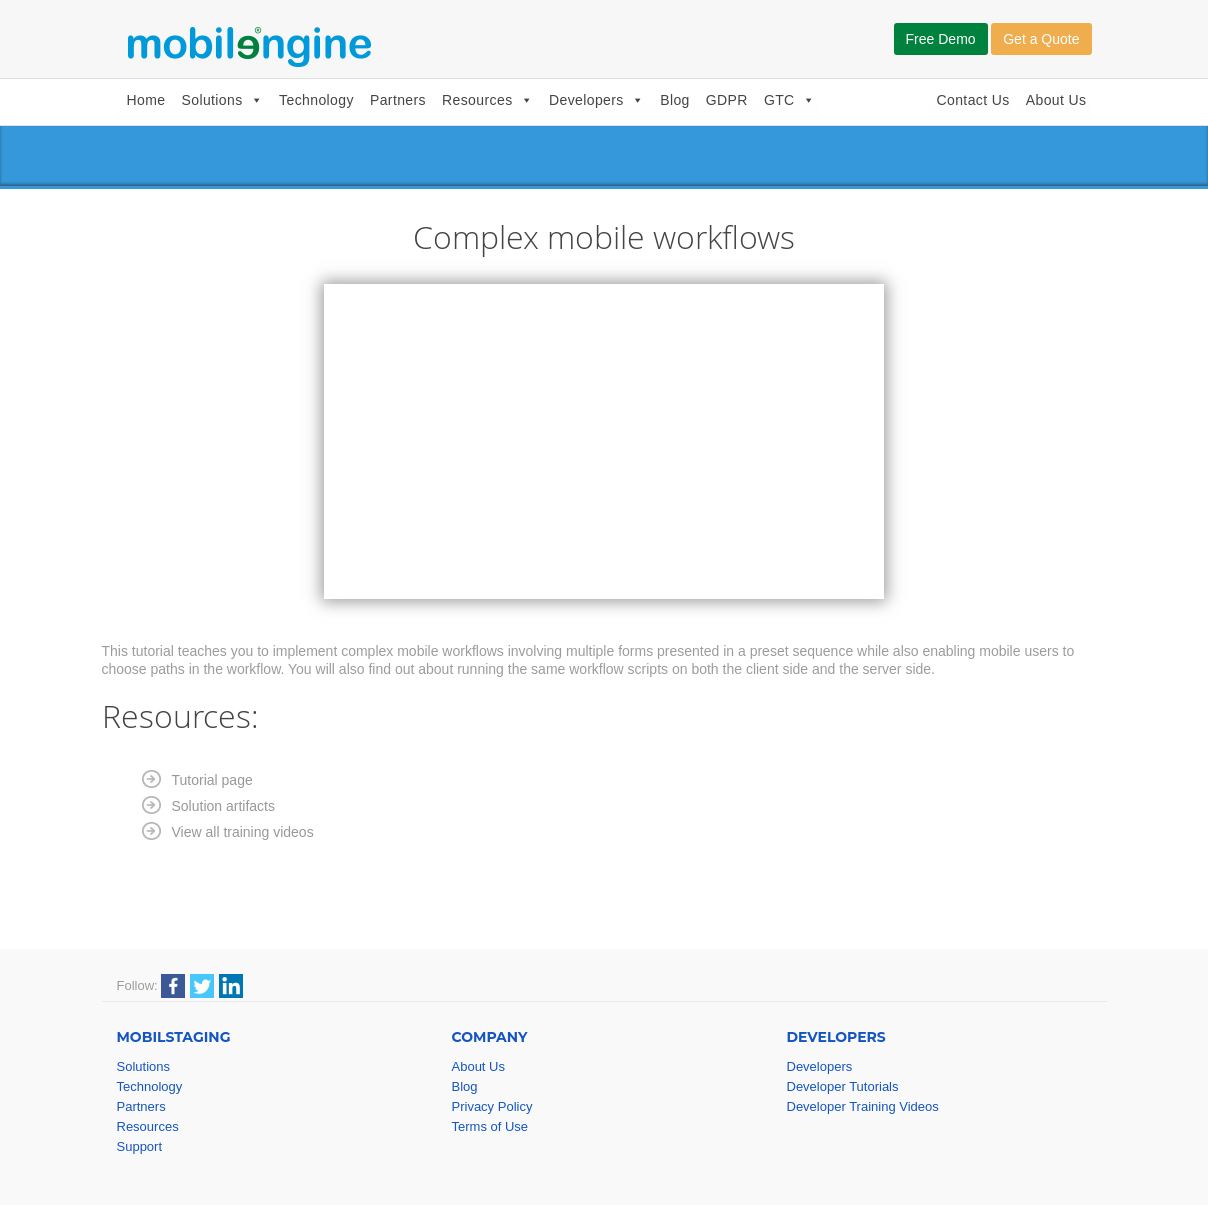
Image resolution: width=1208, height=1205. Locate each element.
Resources (487, 100)
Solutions (222, 100)
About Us (1056, 100)
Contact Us (972, 100)
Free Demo (941, 39)
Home (146, 100)
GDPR (727, 100)
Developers (596, 100)
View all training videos (243, 832)
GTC (789, 100)
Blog (675, 100)
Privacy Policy (492, 1106)
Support (140, 1146)
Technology (316, 100)
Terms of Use (490, 1126)
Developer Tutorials (843, 1086)
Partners (398, 100)
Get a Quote (1041, 39)
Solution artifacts (224, 806)
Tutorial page (212, 780)
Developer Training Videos (863, 1106)
